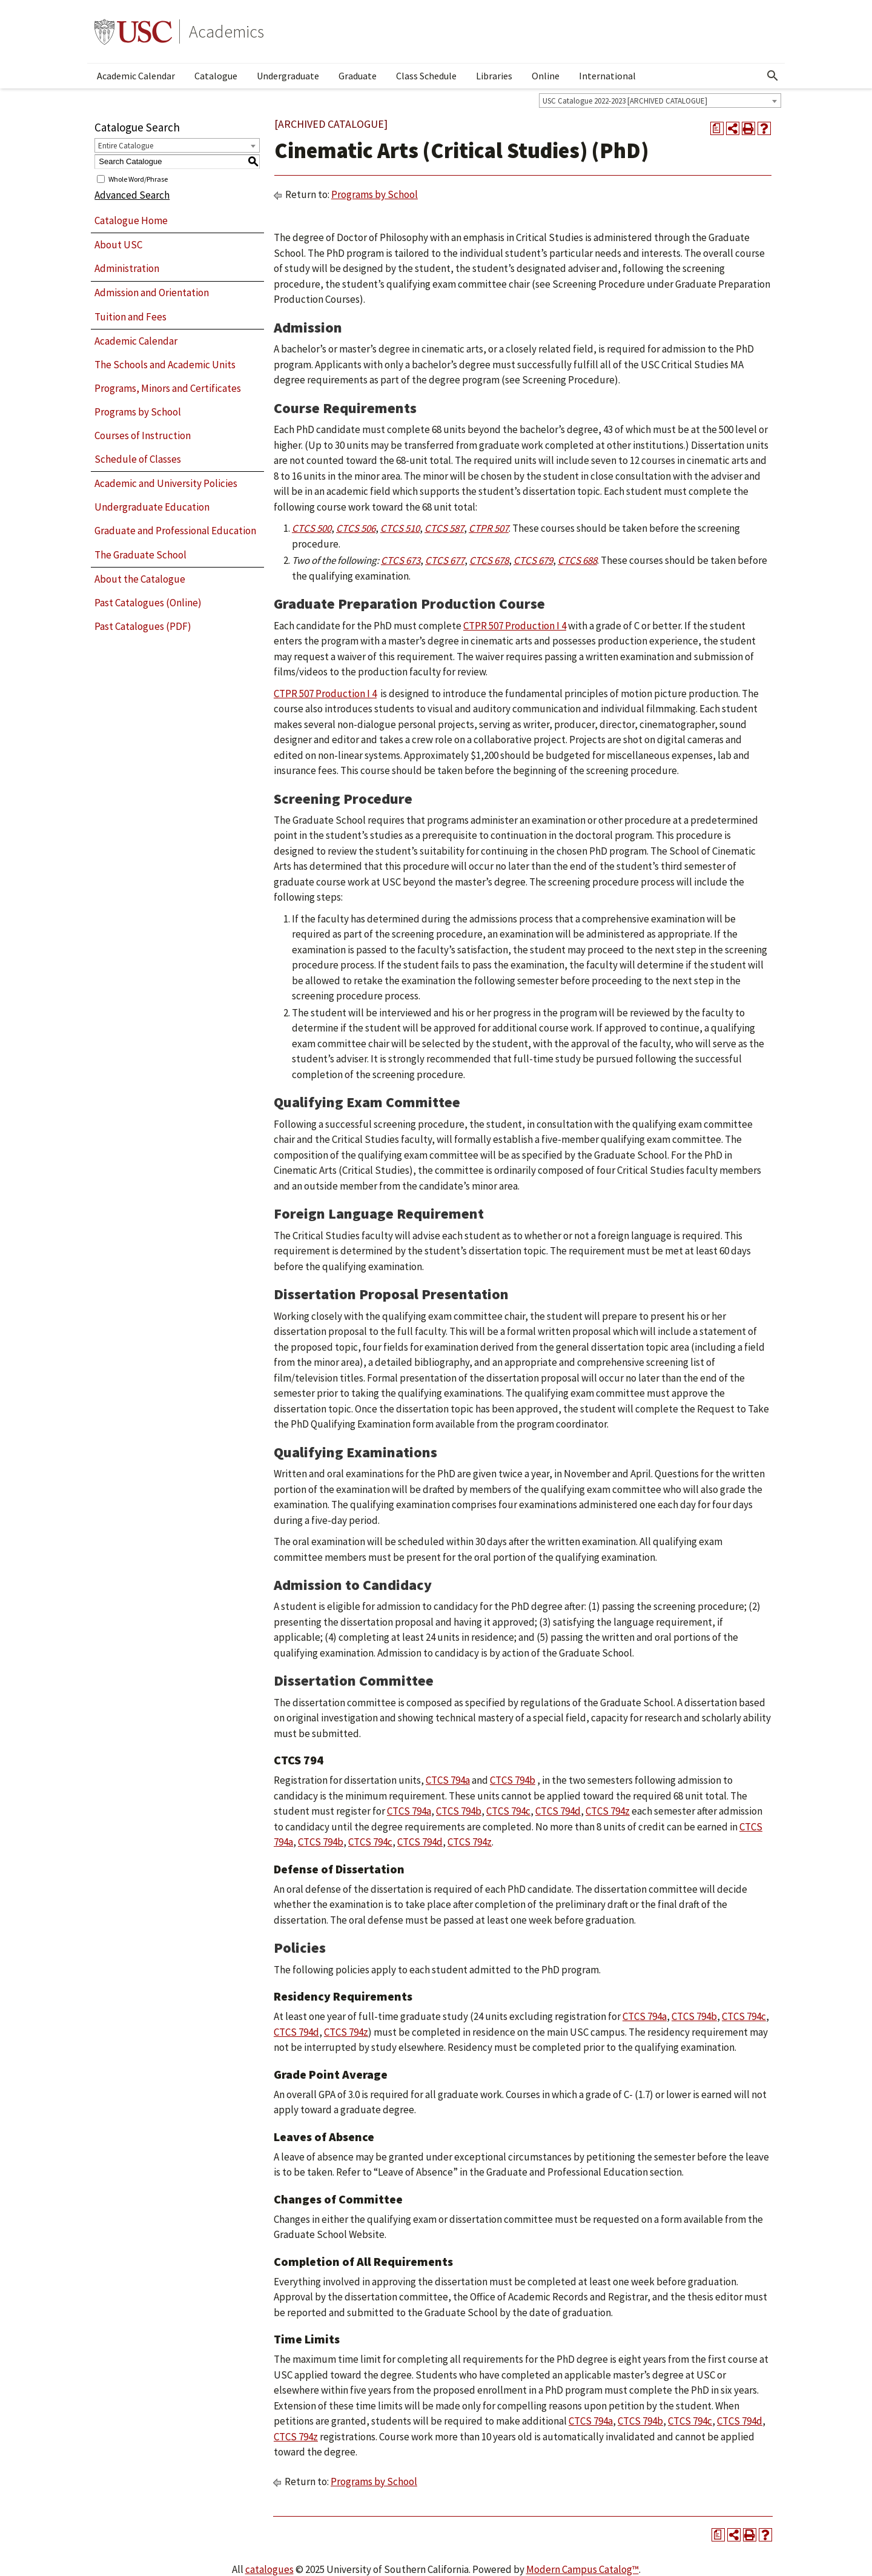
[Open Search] (773, 76)
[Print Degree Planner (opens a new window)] (717, 128)
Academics (226, 31)
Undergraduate (288, 76)
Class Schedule (426, 76)
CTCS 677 (444, 560)
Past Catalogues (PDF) (142, 626)
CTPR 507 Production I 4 (514, 625)
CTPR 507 (489, 528)
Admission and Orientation (151, 292)
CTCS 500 (311, 528)
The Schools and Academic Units (165, 364)
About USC (118, 244)
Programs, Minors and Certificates (167, 388)
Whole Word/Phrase (138, 178)
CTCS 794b (512, 1780)
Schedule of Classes (137, 459)
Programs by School (137, 412)
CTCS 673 (400, 560)
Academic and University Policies (165, 483)
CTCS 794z (608, 1811)
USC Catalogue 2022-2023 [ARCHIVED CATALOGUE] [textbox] (625, 101)
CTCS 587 (444, 528)
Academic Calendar (136, 76)
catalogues (269, 2569)
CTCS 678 (489, 560)
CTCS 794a (448, 1780)
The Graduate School (140, 554)
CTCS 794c (508, 1811)
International (607, 76)
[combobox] (660, 100)
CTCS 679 (533, 560)
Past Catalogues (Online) (148, 602)
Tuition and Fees (130, 316)
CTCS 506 (355, 528)
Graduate (358, 76)
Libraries (494, 76)
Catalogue (215, 76)
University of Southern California (133, 31)
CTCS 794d (558, 1811)
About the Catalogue (139, 579)
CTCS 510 (400, 528)
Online (546, 76)
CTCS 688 (577, 560)
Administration (126, 268)
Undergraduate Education (152, 507)
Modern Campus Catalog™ (582, 2569)
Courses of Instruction (142, 435)
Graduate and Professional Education (175, 530)
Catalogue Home (131, 220)
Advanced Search (132, 195)
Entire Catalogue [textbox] (125, 146)
